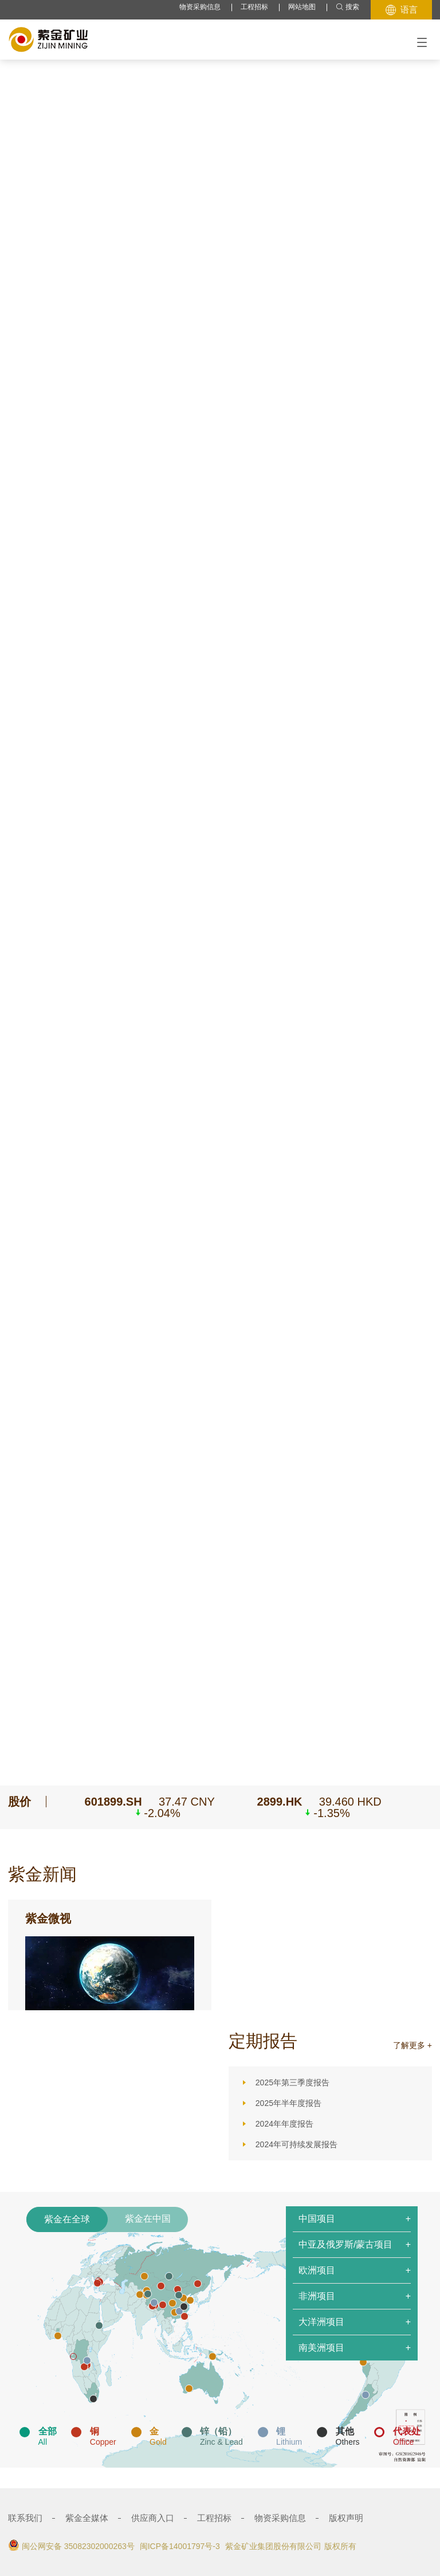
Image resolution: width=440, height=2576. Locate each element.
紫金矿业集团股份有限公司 (273, 2546)
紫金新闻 (42, 1874)
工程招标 (254, 7)
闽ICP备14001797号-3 (180, 2546)
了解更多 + (412, 2045)
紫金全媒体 (86, 2518)
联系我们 (25, 2518)
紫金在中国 (148, 2218)
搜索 (347, 7)
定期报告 (263, 2040)
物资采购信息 (200, 7)
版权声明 (346, 2518)
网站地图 (302, 7)
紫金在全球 (67, 2219)
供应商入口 (152, 2518)
